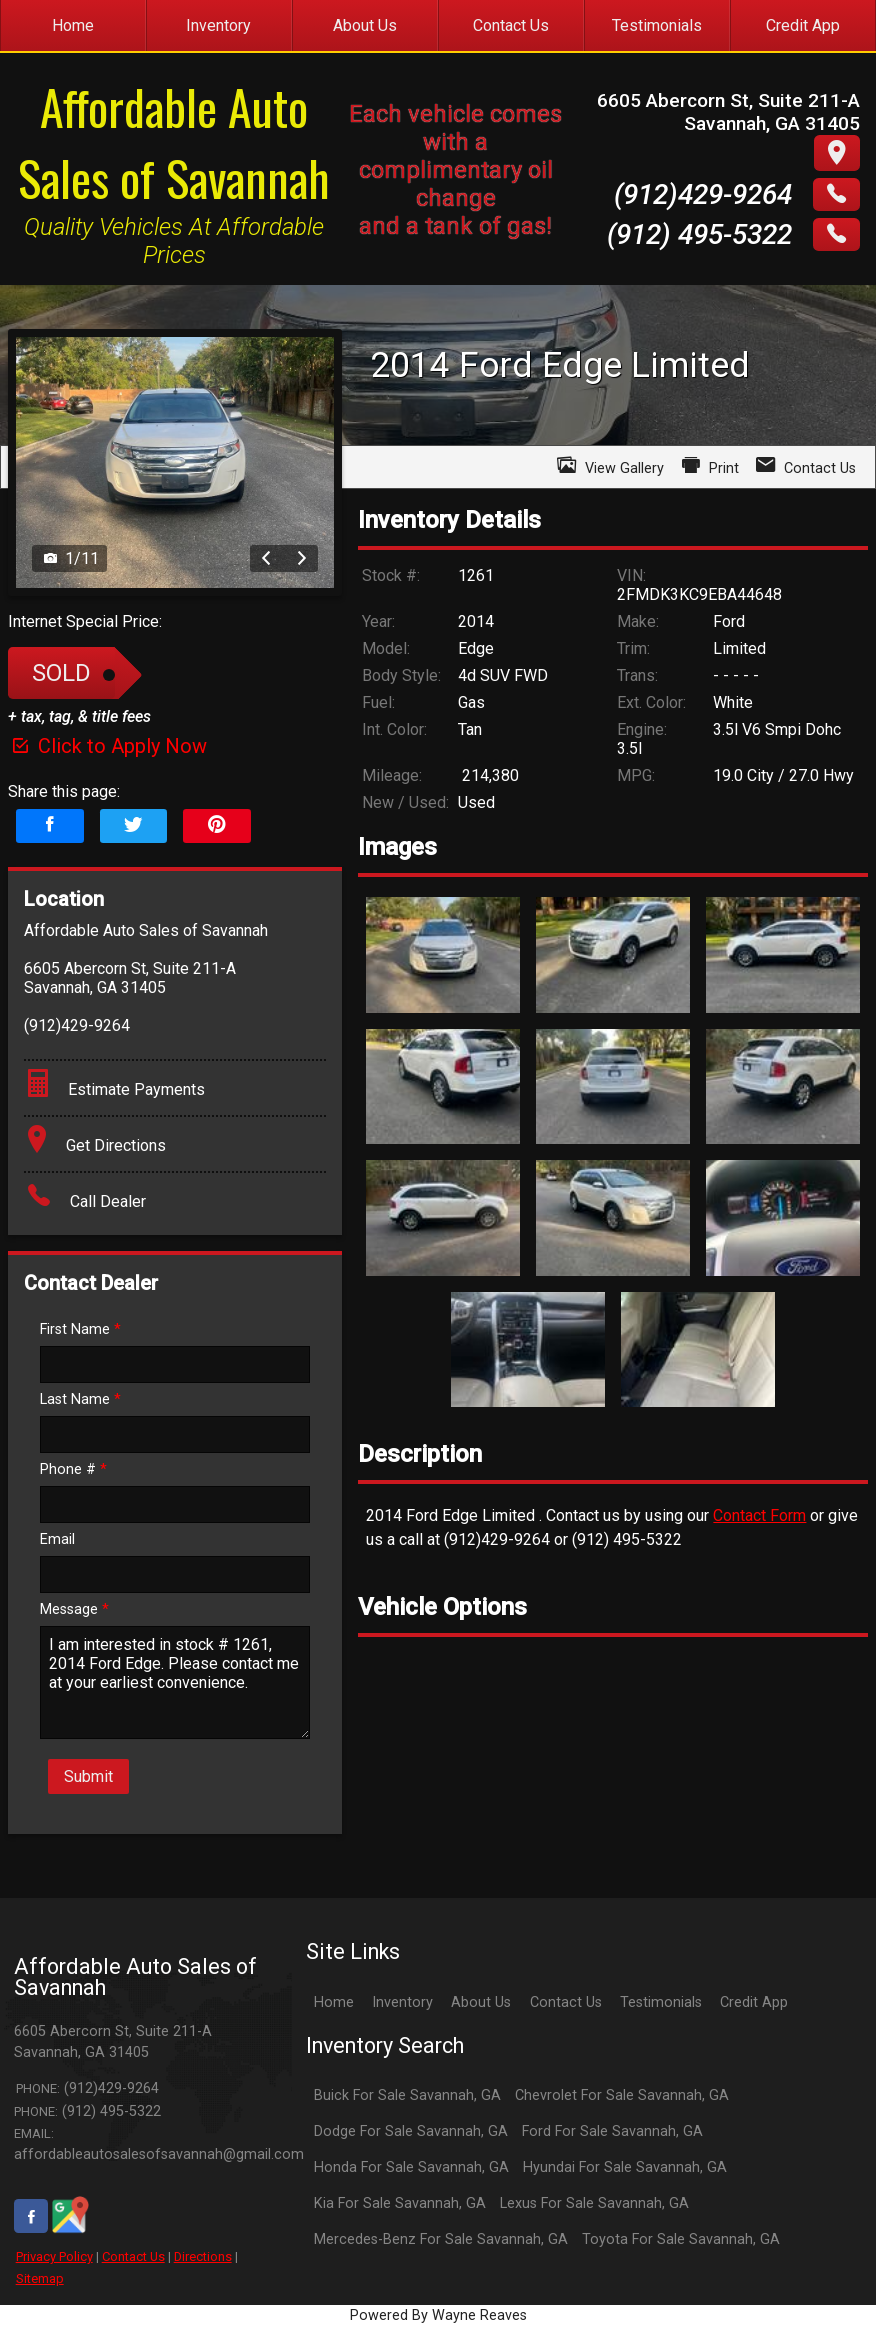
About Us (481, 2002)
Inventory (402, 2002)
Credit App (754, 2002)
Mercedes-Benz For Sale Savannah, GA (441, 2239)
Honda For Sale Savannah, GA (411, 2167)
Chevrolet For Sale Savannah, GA (622, 2095)
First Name (80, 1329)
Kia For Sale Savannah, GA (400, 2203)
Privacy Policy (54, 2256)
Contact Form (759, 1515)
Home (334, 2002)
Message (74, 1609)
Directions (203, 2256)
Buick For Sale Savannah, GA (407, 2095)
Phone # (73, 1469)
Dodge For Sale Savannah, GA (411, 2131)
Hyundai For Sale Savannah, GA (625, 2167)
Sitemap (40, 2278)
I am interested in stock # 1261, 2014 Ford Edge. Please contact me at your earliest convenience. (175, 1682)
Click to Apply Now (107, 746)
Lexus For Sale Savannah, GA (594, 2203)
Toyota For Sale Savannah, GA (681, 2239)
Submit (88, 1776)
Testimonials (661, 2002)
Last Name (80, 1399)
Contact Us (133, 2256)
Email (57, 1539)
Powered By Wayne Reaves (438, 2315)
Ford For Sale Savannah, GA (612, 2131)
